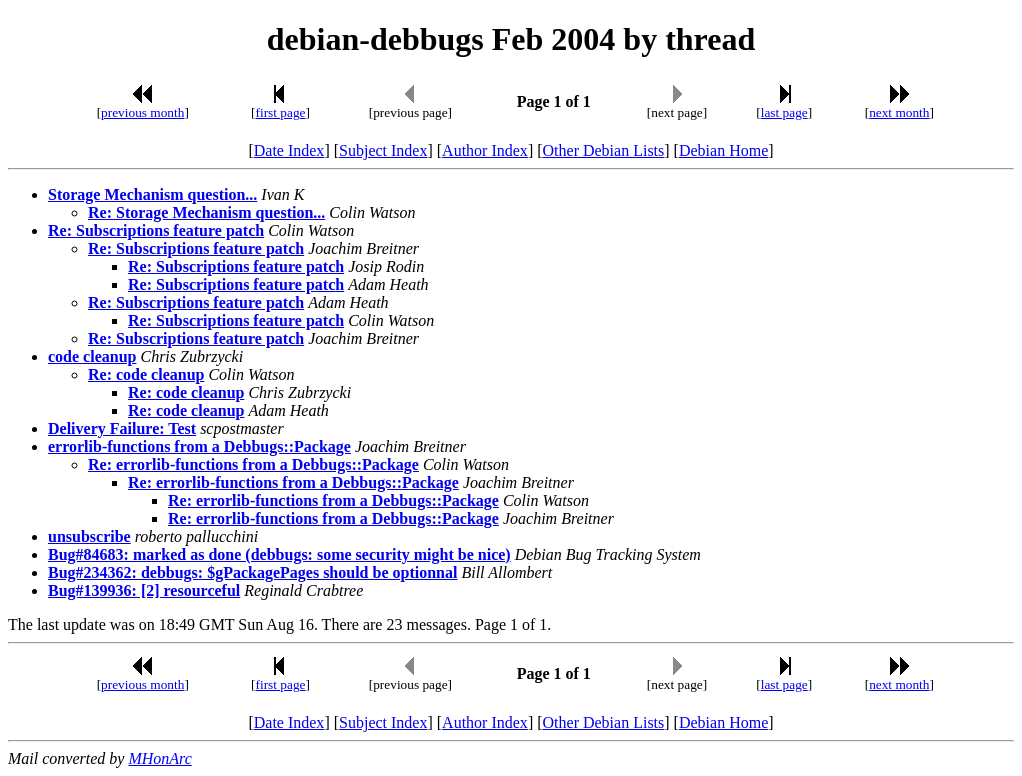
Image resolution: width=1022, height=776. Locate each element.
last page (784, 112)
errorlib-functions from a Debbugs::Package (199, 446)
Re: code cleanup (146, 374)
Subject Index (383, 150)
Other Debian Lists (604, 150)
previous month (142, 112)
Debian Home (723, 150)
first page (281, 112)
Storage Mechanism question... (152, 194)
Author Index (485, 150)
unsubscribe (89, 536)
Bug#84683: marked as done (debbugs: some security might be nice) (279, 554)
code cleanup (92, 356)
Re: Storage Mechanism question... (206, 212)
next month (899, 112)
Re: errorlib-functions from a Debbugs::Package (253, 464)
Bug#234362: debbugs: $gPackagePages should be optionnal (252, 572)
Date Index (289, 150)
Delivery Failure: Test (122, 428)
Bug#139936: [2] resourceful (144, 590)
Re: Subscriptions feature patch (156, 230)
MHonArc (159, 758)
